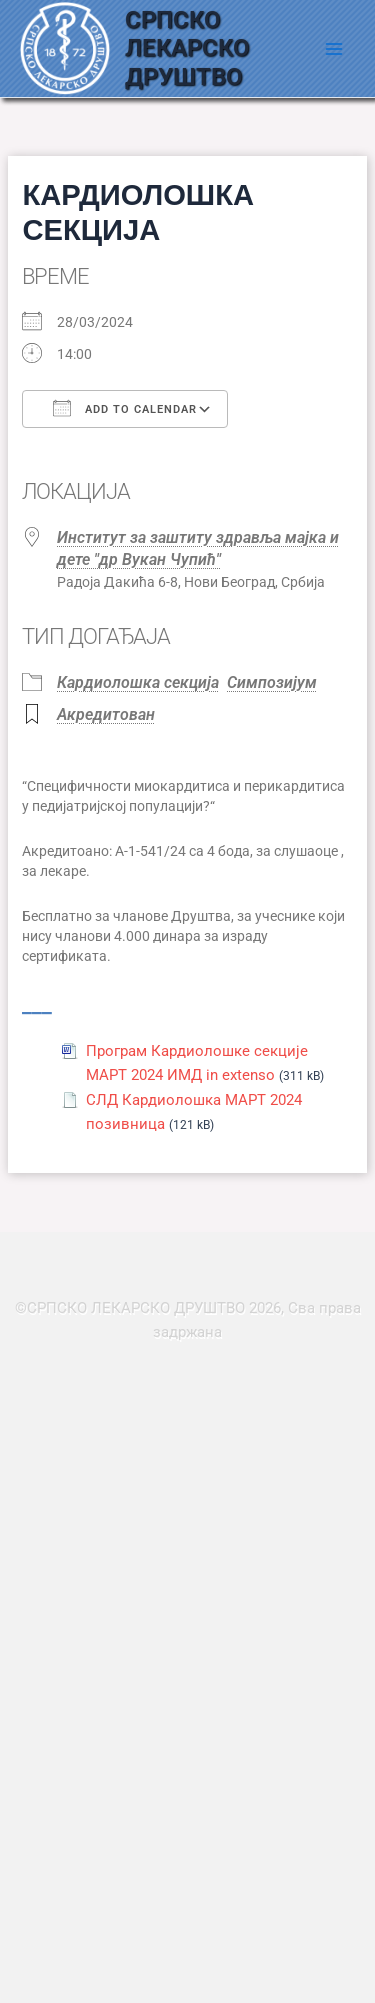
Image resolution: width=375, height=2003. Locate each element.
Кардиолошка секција (138, 682)
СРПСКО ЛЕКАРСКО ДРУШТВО (187, 48)
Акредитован (106, 714)
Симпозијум (272, 682)
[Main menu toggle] (334, 49)
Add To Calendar (125, 408)
